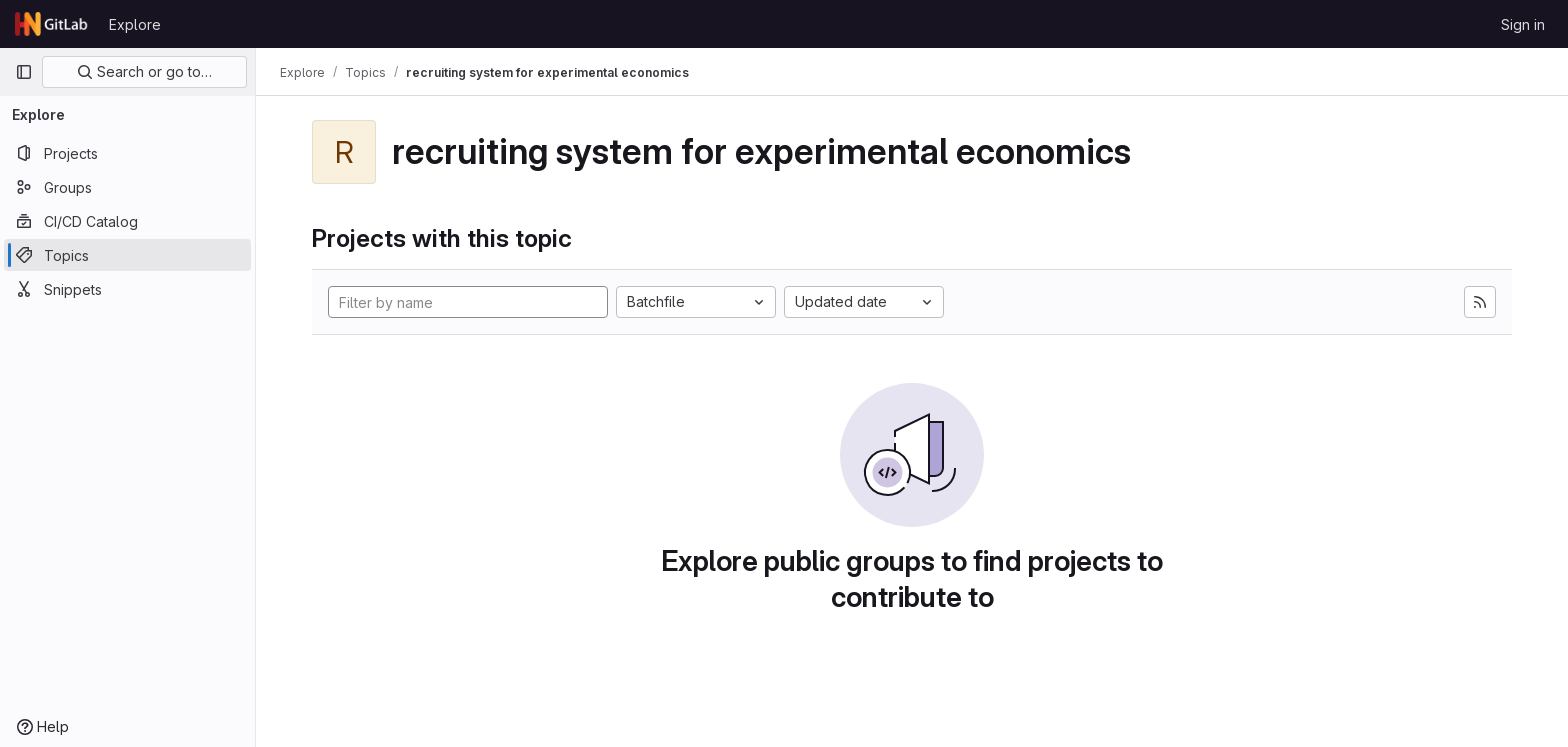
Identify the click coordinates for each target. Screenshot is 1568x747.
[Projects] (127, 153)
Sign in (1523, 24)
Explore (135, 24)
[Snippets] (127, 289)
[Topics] (127, 255)
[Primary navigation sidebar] (24, 72)
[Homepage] (52, 24)
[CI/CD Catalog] (127, 221)
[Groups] (127, 187)
